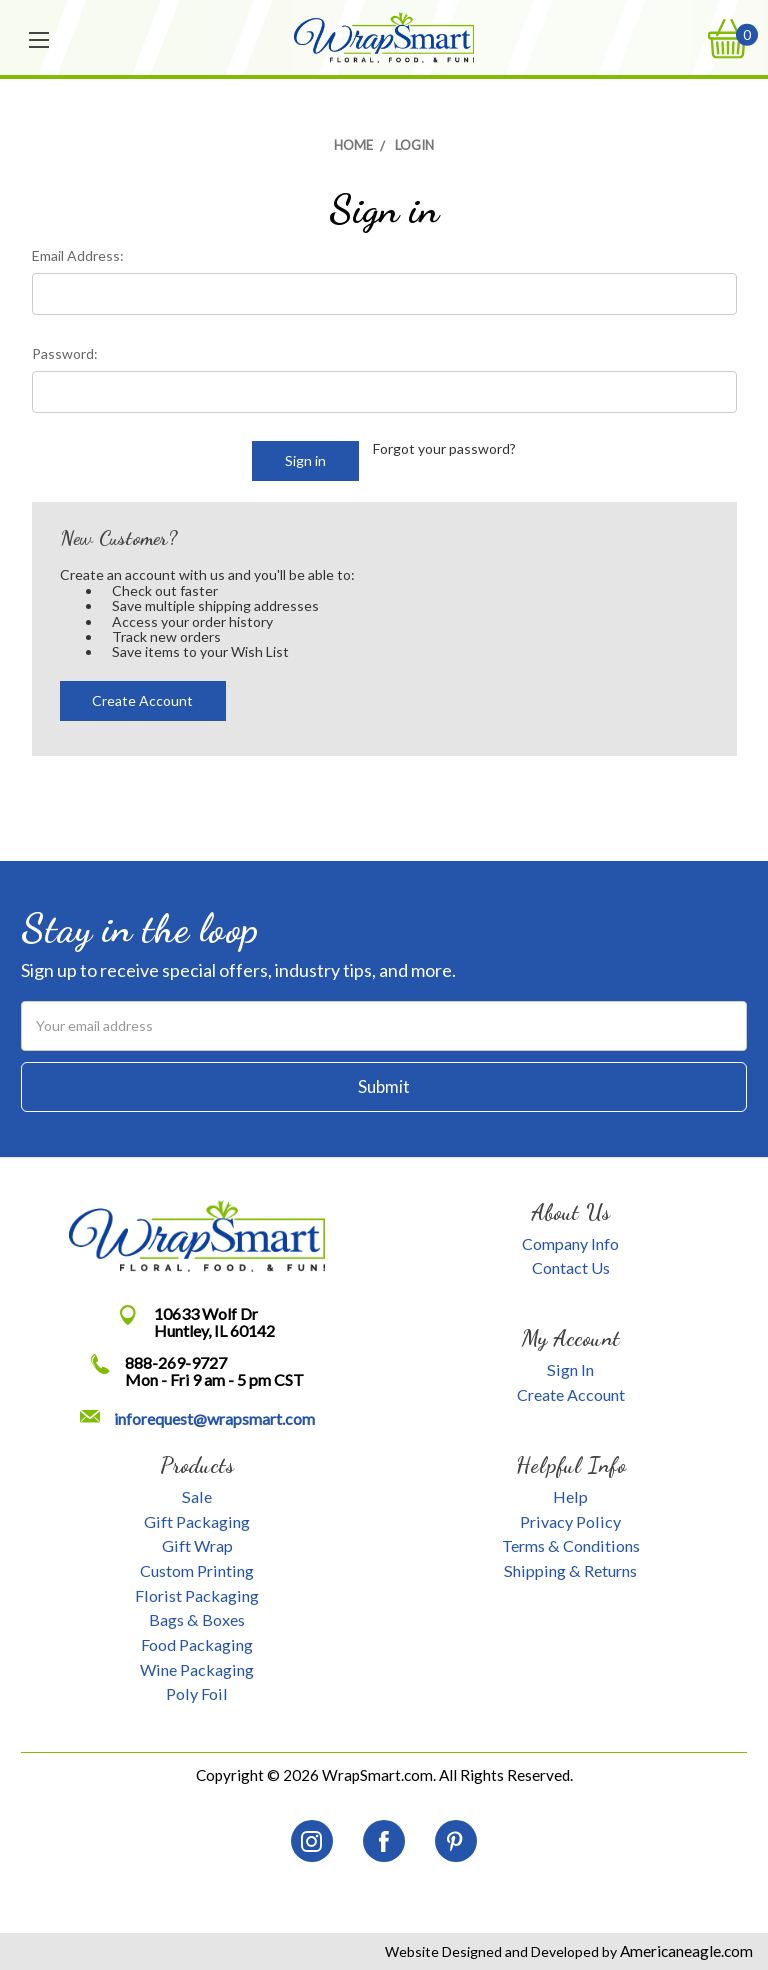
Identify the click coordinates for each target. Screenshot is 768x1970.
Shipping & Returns (570, 1570)
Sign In (570, 1369)
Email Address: (78, 255)
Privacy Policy (570, 1521)
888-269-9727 (176, 1362)
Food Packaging (197, 1644)
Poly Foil (197, 1693)
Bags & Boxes (197, 1619)
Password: (65, 353)
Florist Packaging (197, 1595)
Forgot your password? (444, 448)
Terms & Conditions (571, 1545)
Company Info (570, 1243)
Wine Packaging (197, 1669)
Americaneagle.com (685, 1951)
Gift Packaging (197, 1521)
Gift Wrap (197, 1545)
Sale (197, 1496)
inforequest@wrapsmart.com (214, 1418)
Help (570, 1496)
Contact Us (571, 1267)
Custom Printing (197, 1570)
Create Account (142, 700)
